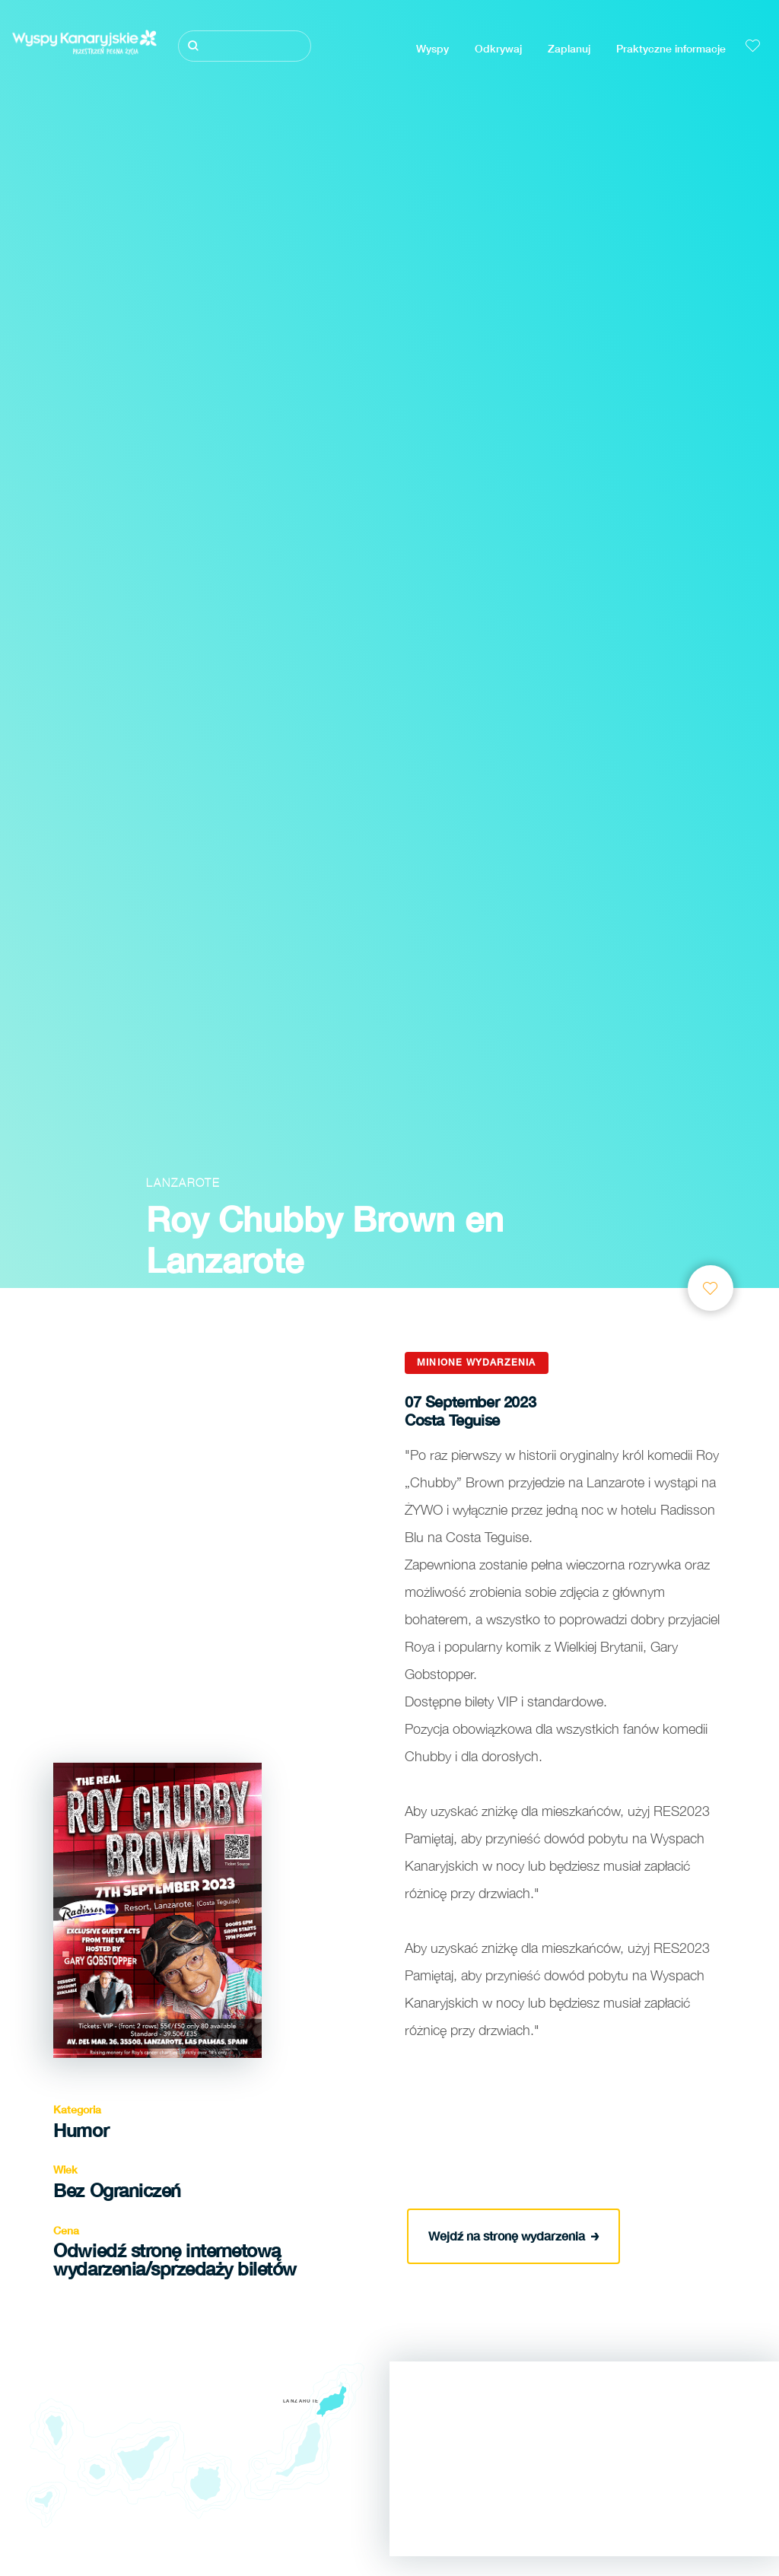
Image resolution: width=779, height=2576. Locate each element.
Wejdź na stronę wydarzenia (513, 2235)
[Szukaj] (244, 46)
